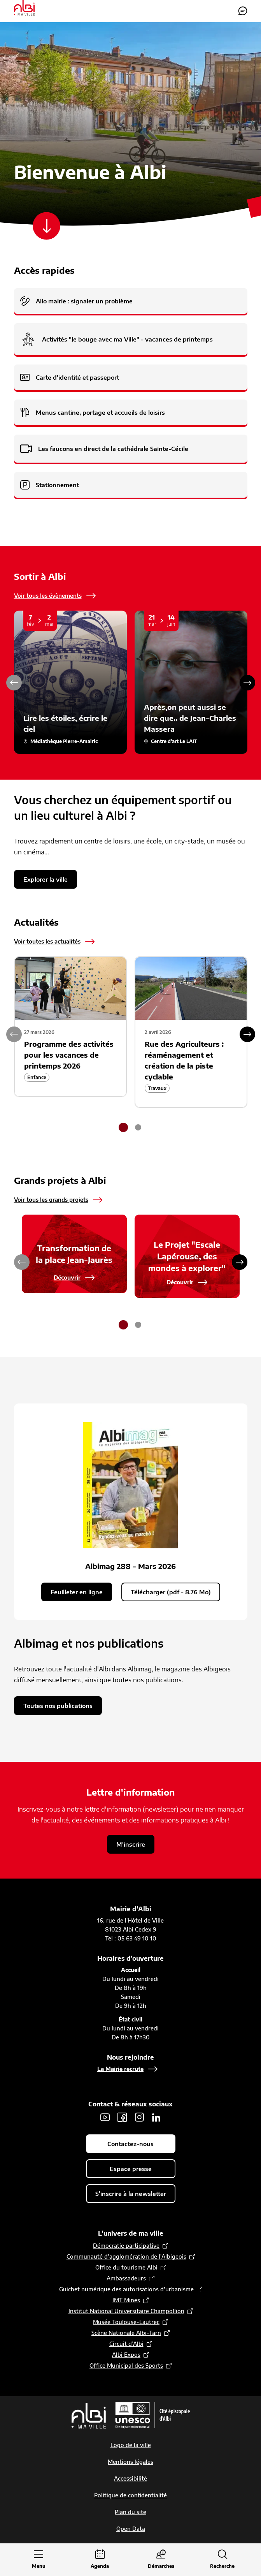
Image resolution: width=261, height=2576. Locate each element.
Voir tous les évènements (48, 595)
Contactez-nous (242, 11)
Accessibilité (130, 2478)
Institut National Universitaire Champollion (126, 2311)
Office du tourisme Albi (126, 2267)
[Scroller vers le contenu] (47, 226)
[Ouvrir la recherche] (222, 2560)
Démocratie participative (126, 2245)
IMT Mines (126, 2300)
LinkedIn (156, 2117)
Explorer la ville (45, 879)
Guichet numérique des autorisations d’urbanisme (126, 2289)
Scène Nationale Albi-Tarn (126, 2332)
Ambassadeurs (126, 2278)
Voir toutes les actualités (47, 941)
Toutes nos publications (58, 1705)
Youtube (105, 2117)
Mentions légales (130, 2461)
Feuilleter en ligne (77, 1591)
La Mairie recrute (120, 2068)
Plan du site (130, 2512)
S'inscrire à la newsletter (130, 2193)
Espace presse (131, 2168)
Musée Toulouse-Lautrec (126, 2322)
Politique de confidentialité (130, 2495)
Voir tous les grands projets (51, 1199)
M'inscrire (130, 1844)
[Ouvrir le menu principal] (39, 2560)
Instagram (139, 2117)
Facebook (122, 2117)
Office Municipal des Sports (126, 2365)
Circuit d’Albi (126, 2343)
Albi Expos (126, 2354)
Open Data (130, 2528)
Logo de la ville (130, 2445)
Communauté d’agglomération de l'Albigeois (126, 2256)
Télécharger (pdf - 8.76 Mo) (171, 1591)
